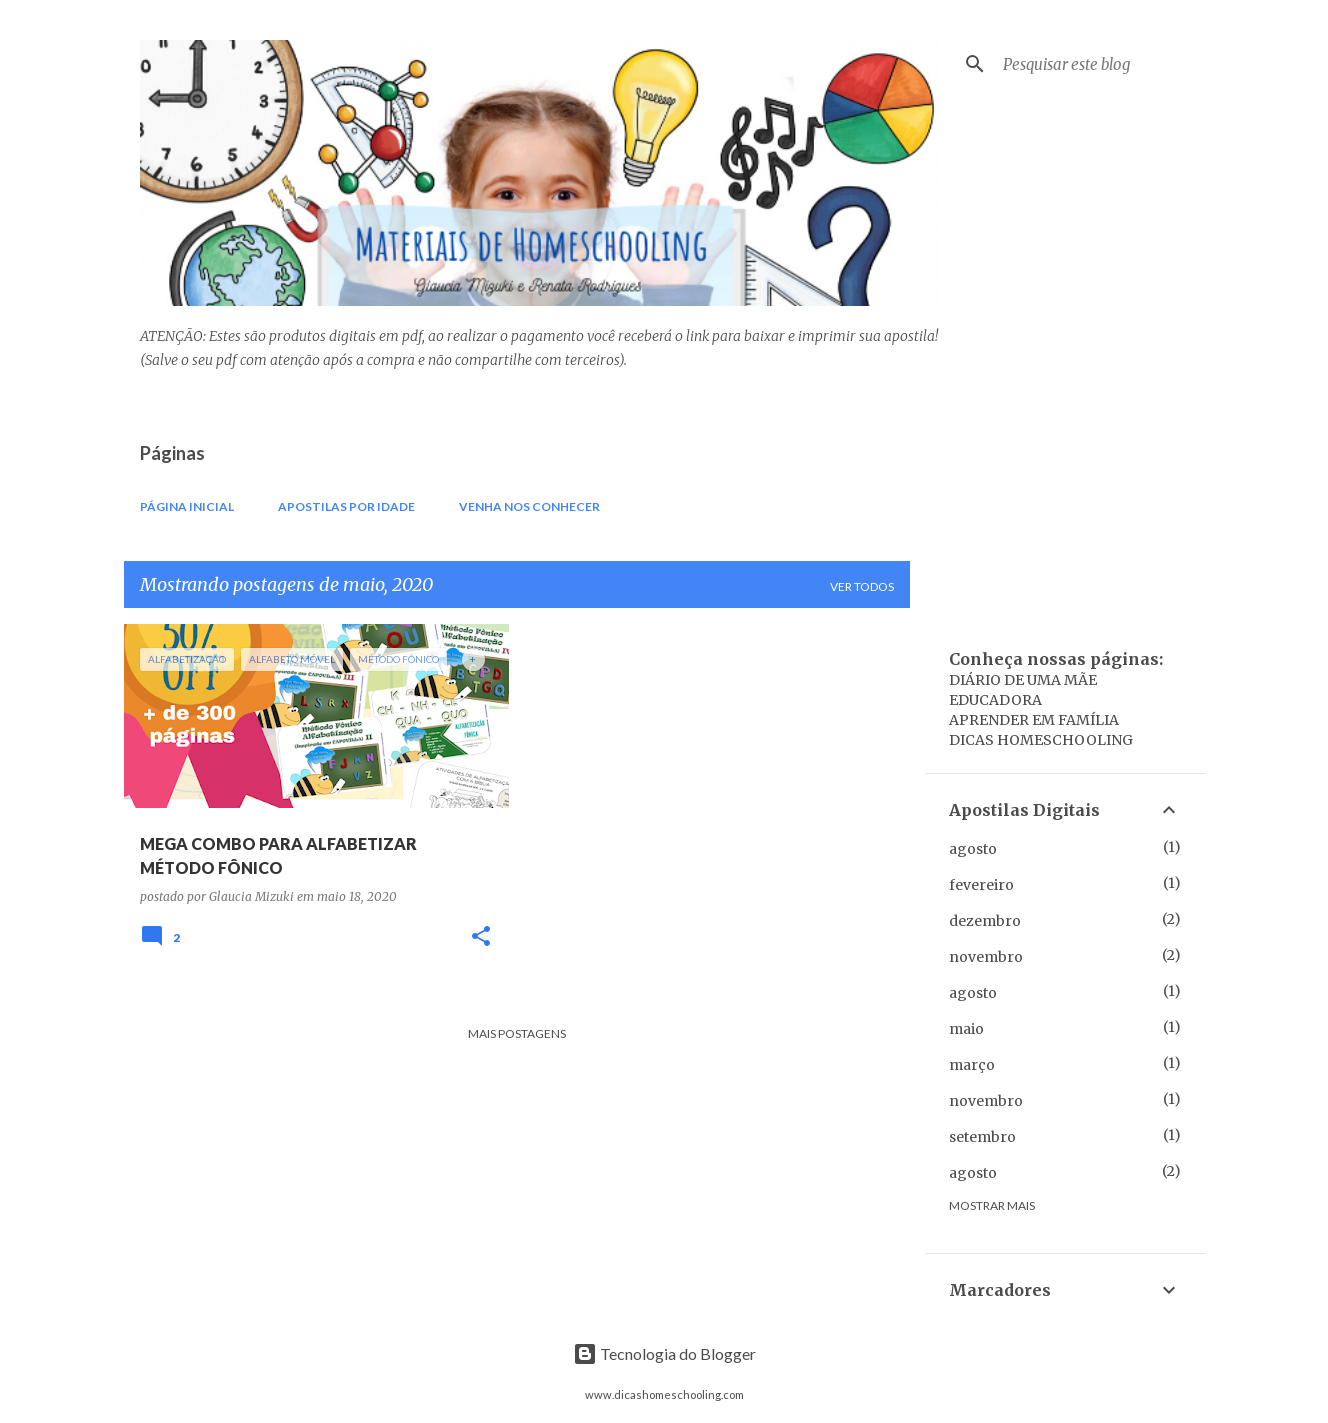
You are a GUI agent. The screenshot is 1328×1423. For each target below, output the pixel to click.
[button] (481, 937)
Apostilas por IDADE (346, 506)
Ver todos (862, 586)
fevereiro (981, 885)
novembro (986, 957)
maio (966, 1029)
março (972, 1065)
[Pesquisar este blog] (1100, 64)
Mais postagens (517, 1033)
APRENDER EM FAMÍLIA (1034, 720)
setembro (982, 1137)
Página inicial (187, 506)
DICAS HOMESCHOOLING (1041, 740)
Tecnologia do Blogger (664, 1353)
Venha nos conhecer (529, 506)
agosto (973, 849)
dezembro (985, 921)
